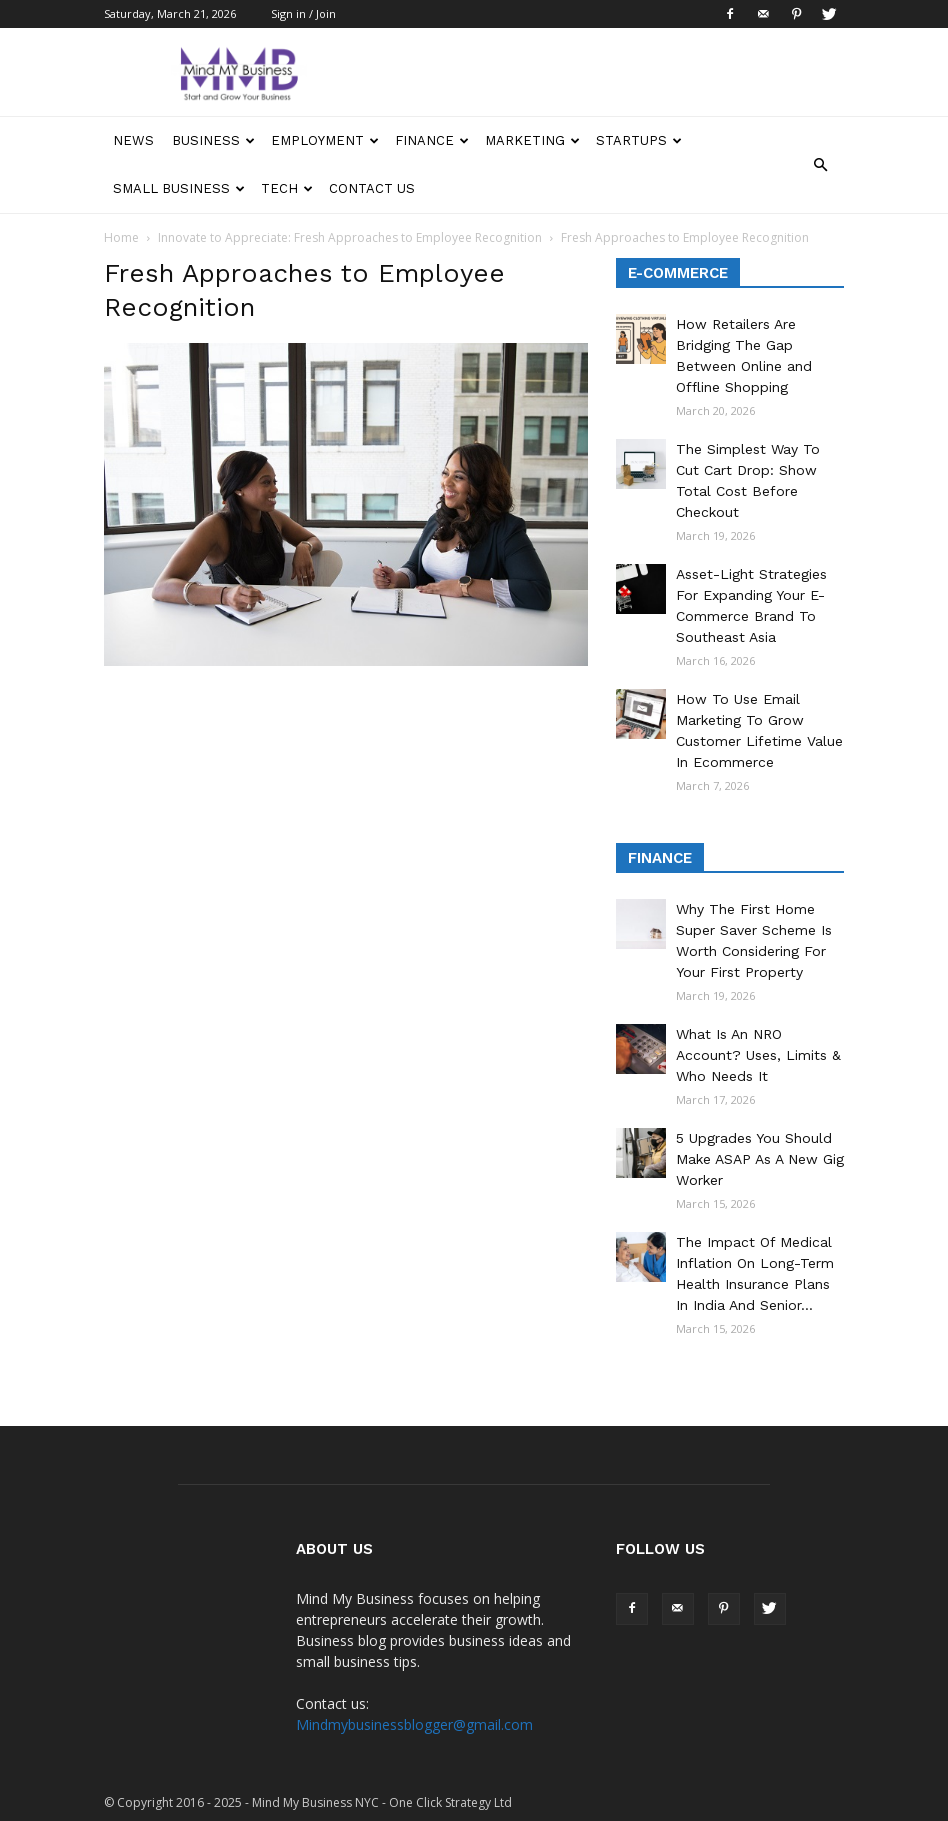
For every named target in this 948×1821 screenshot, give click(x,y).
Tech (287, 188)
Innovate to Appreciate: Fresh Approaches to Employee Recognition (350, 237)
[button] (820, 165)
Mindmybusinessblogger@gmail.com (414, 1724)
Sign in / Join (303, 13)
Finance (432, 140)
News (133, 140)
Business (213, 140)
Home (121, 237)
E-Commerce (678, 273)
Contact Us (372, 188)
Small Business (179, 188)
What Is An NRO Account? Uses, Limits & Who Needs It (758, 1055)
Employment (325, 140)
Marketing (532, 140)
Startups (639, 140)
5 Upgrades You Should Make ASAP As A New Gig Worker (760, 1159)
